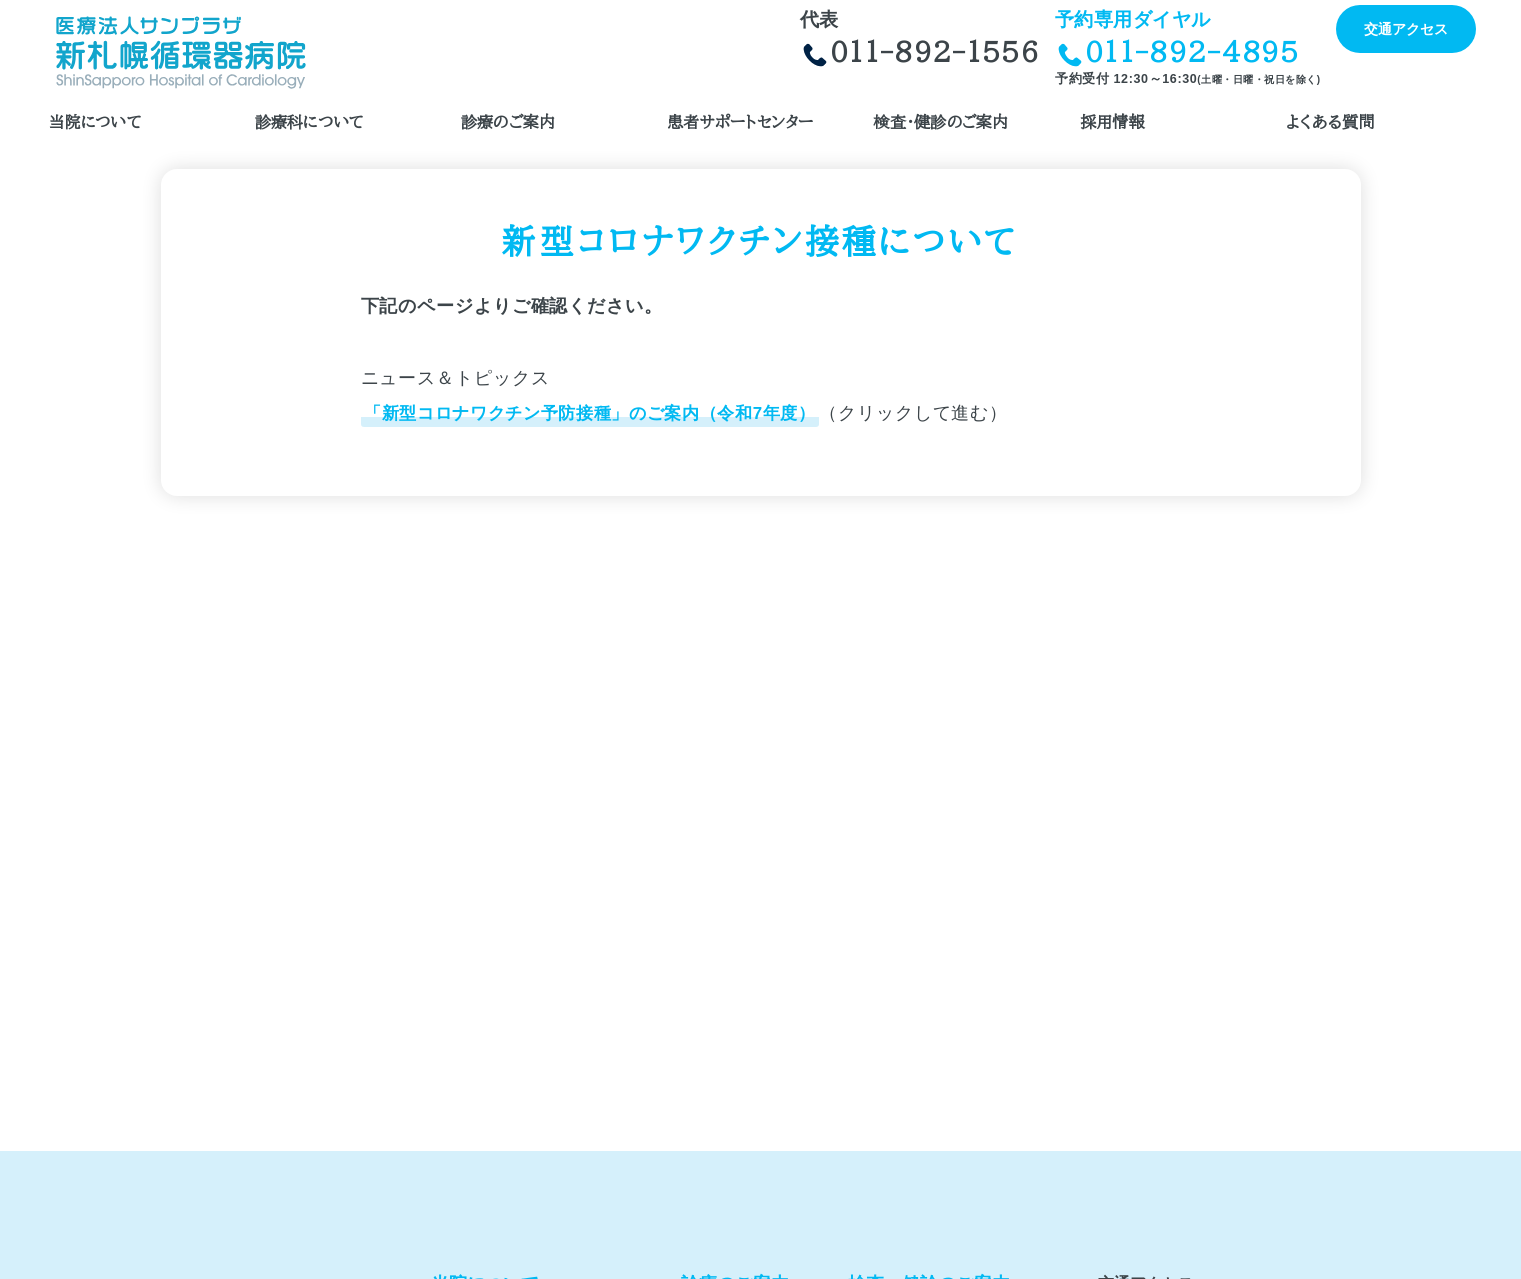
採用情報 (1112, 122)
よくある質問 (1330, 122)
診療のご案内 (508, 122)
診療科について (310, 122)
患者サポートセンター (740, 122)
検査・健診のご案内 (940, 122)
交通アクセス (1406, 29)
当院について (95, 122)
